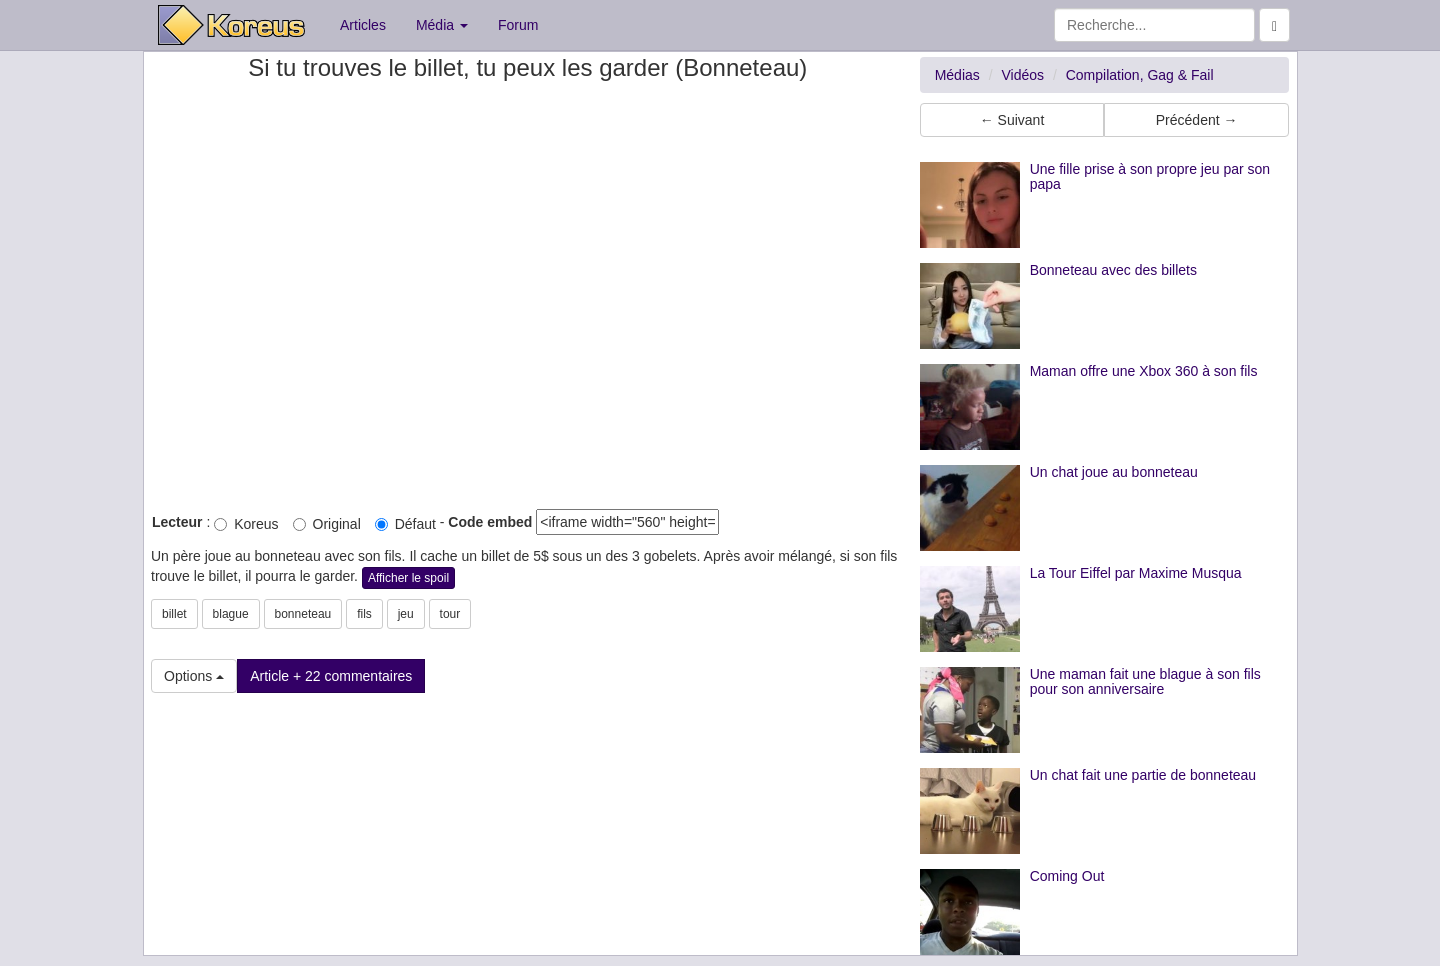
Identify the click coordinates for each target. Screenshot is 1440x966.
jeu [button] (406, 614)
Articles (363, 25)
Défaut (405, 524)
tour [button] (450, 614)
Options (194, 676)
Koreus (246, 524)
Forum (518, 25)
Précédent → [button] (1197, 120)
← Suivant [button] (1012, 120)
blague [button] (231, 614)
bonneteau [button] (303, 614)
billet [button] (174, 614)
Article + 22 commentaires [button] (331, 676)
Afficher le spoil (408, 578)
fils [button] (364, 614)
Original (327, 524)
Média (442, 25)
